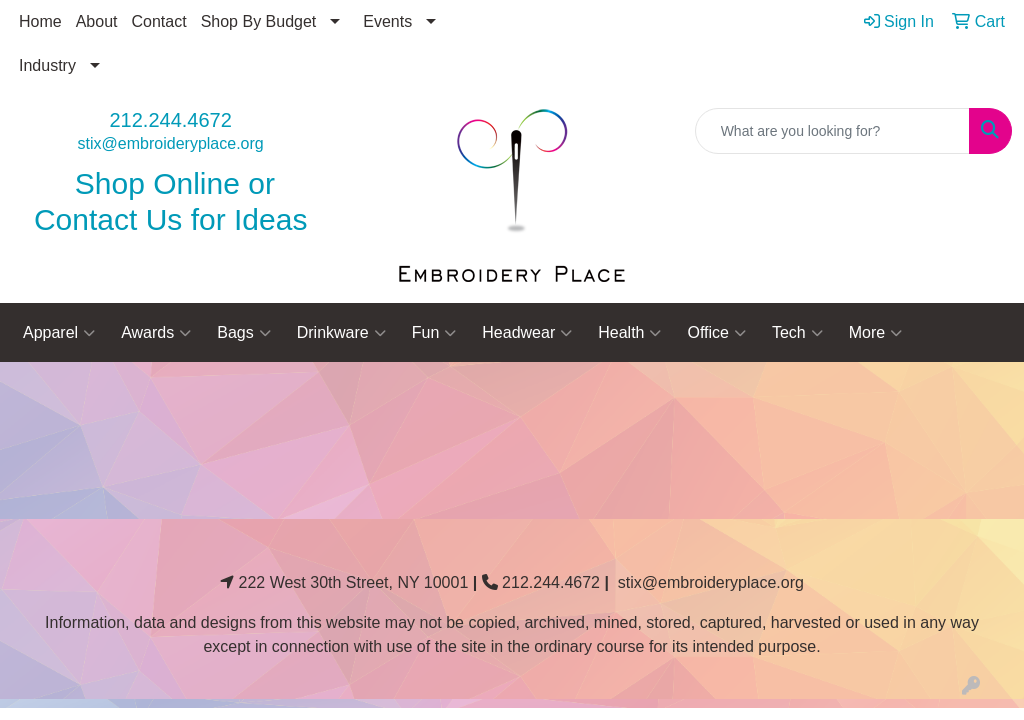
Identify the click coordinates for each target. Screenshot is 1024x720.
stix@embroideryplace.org (171, 143)
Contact (159, 21)
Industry (47, 65)
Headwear (527, 333)
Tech (797, 333)
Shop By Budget (259, 21)
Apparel (59, 333)
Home (40, 21)
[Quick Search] (832, 131)
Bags (243, 333)
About (97, 21)
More (875, 333)
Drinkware (341, 333)
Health (629, 333)
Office (716, 333)
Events (387, 21)
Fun (434, 333)
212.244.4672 (170, 120)
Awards (156, 333)
